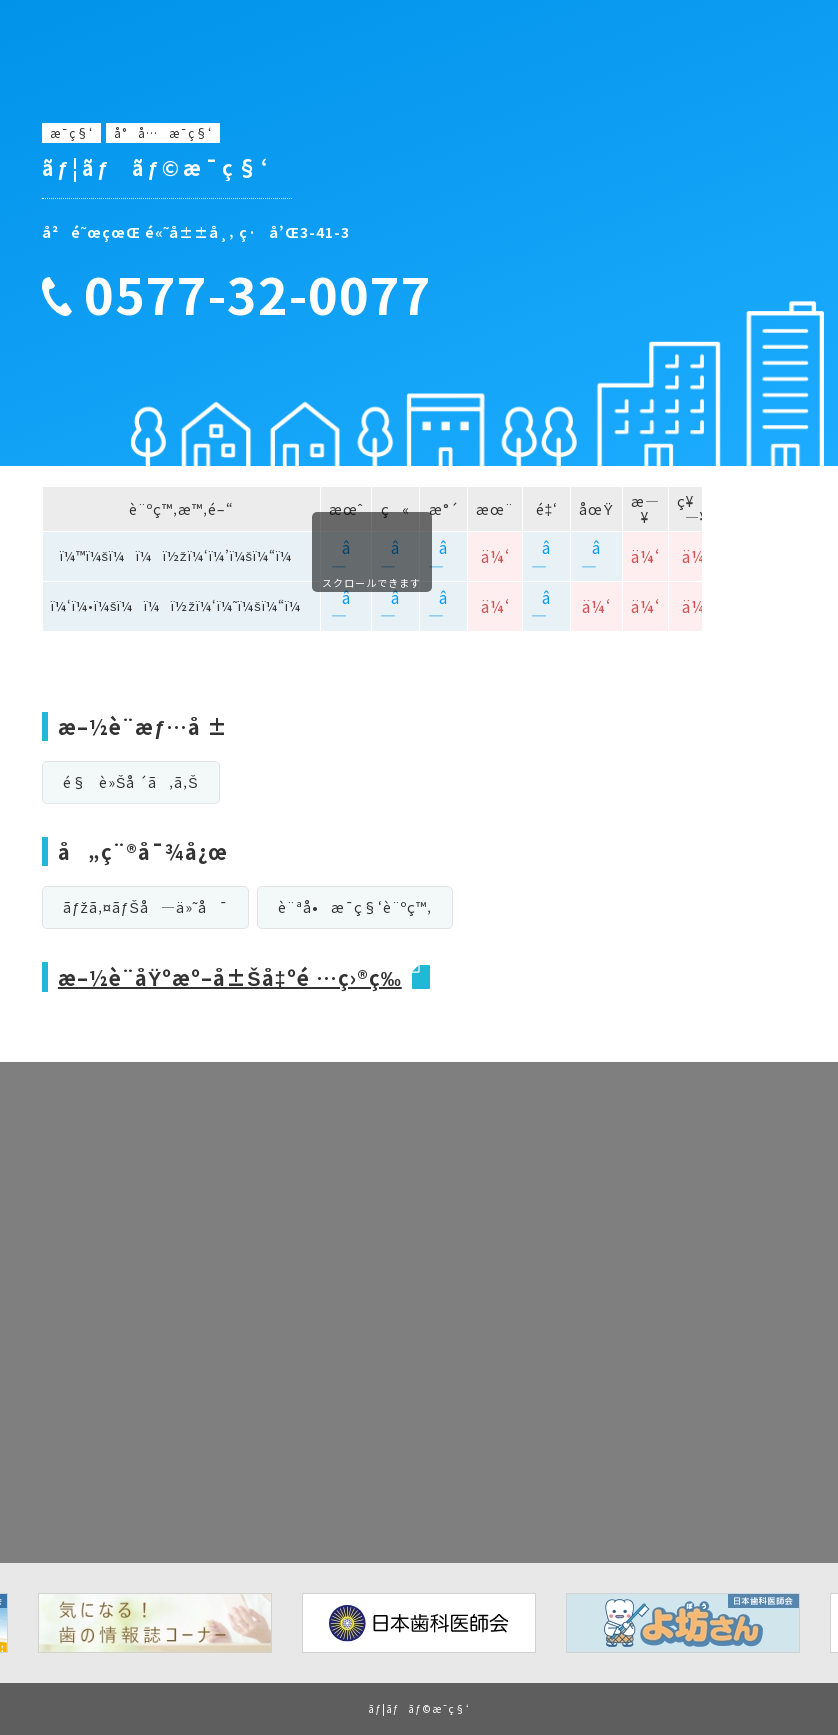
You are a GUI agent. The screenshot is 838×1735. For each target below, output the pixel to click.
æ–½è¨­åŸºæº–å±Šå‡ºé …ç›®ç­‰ (230, 977)
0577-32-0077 (258, 294)
